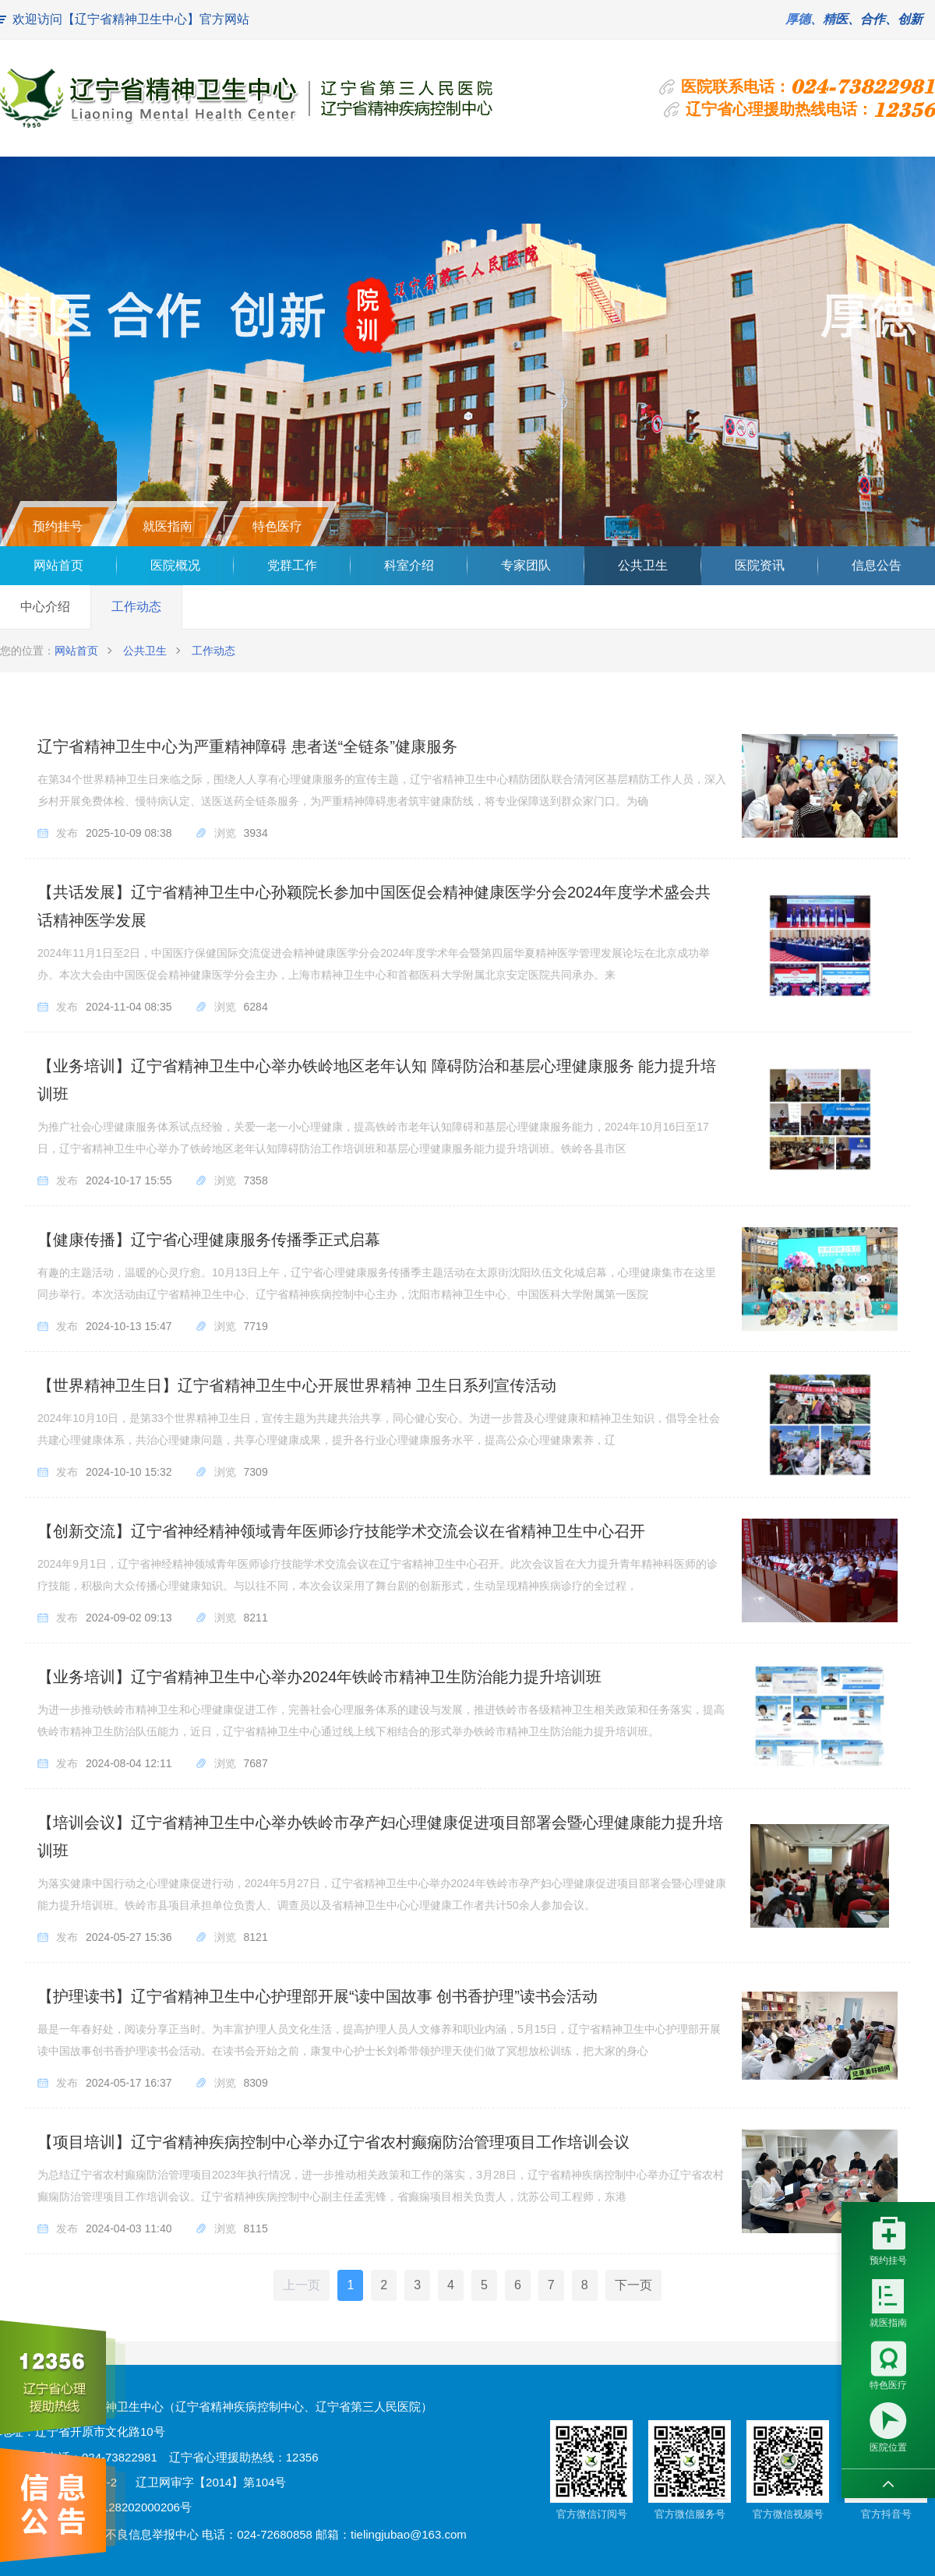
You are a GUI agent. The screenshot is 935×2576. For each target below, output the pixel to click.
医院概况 (175, 565)
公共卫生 (643, 565)
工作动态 (136, 606)
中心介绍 (45, 606)
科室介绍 (409, 565)
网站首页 (58, 565)
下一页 (633, 2285)
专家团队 (526, 565)
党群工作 (292, 565)
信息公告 (876, 565)
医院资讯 (760, 565)
